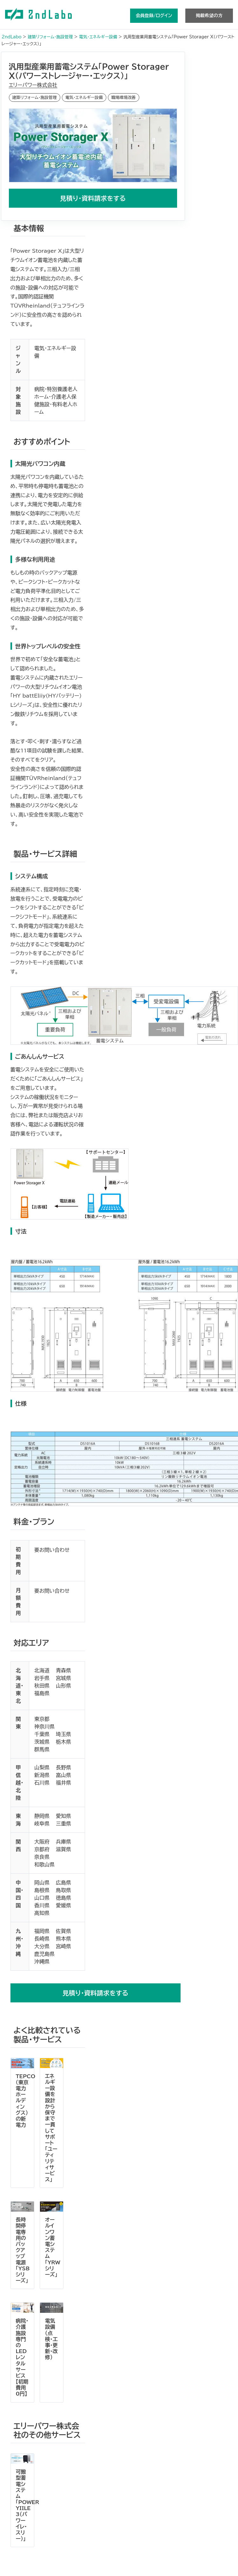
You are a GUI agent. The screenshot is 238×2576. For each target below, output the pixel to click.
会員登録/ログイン (154, 15)
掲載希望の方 (209, 15)
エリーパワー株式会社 (33, 85)
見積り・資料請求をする (93, 198)
